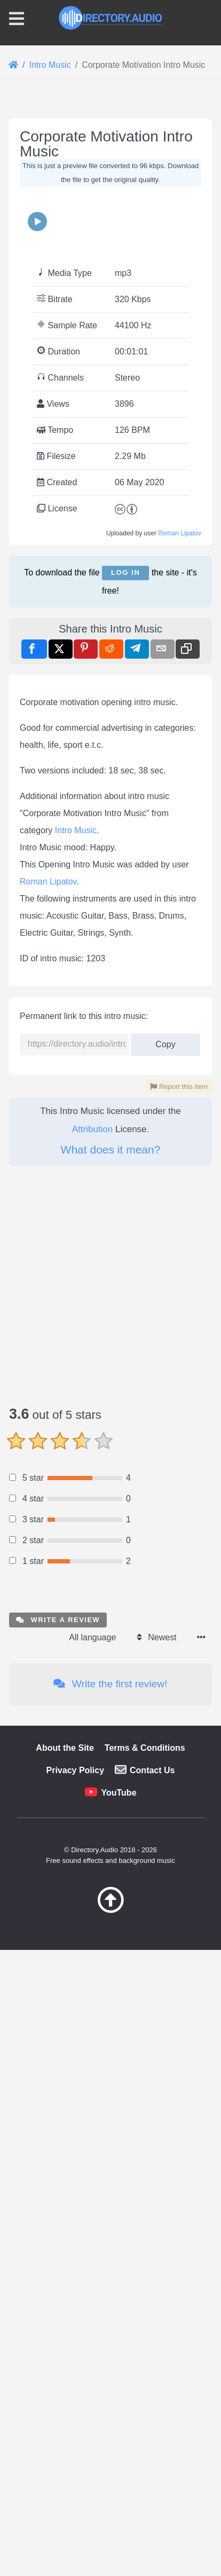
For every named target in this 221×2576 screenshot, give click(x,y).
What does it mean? (111, 1820)
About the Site (64, 2418)
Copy (165, 1712)
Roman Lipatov (179, 754)
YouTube (118, 2463)
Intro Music (76, 1501)
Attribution (92, 1800)
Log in (125, 793)
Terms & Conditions (145, 2418)
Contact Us (152, 2441)
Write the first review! (110, 2354)
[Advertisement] (110, 226)
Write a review (58, 2291)
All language (92, 2308)
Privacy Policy (75, 2441)
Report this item (179, 1757)
